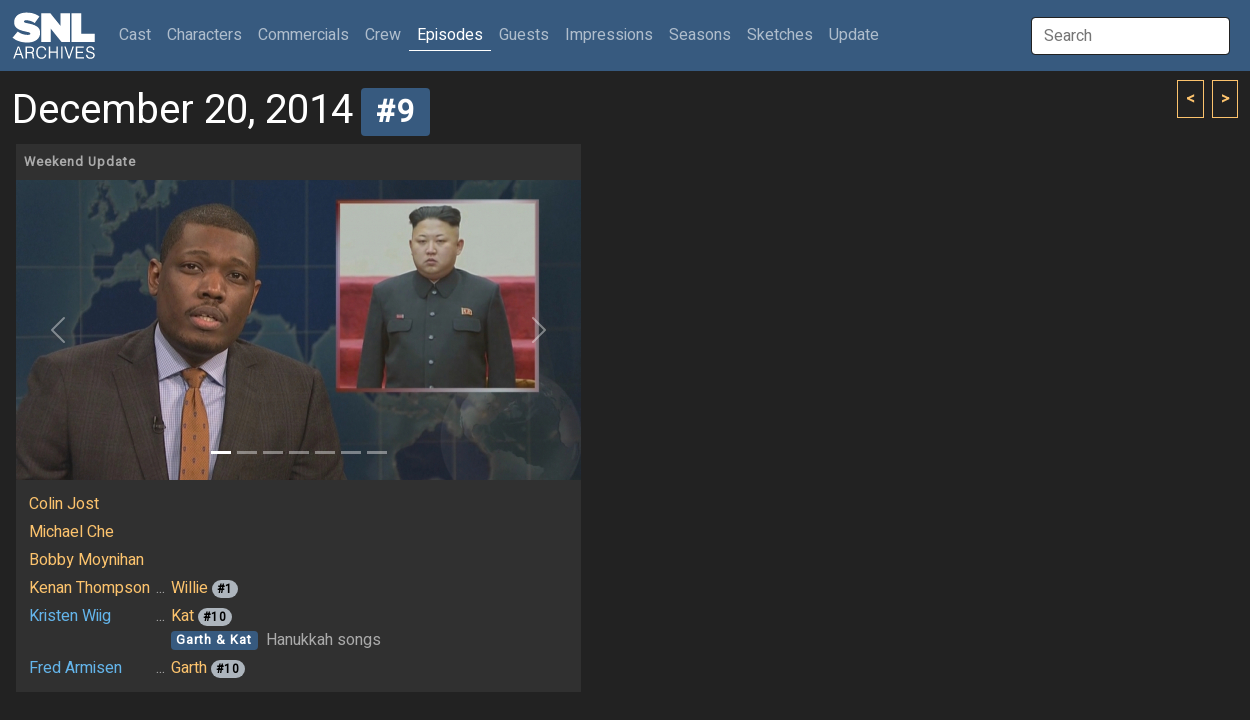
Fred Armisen (75, 668)
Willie (189, 588)
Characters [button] (204, 35)
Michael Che (71, 532)
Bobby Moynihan (86, 560)
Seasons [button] (700, 35)
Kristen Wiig (70, 616)
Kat (182, 616)
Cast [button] (139, 34)
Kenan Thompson (89, 588)
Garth (189, 668)
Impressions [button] (609, 35)
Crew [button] (383, 35)
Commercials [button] (303, 35)
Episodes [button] (450, 35)
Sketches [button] (780, 35)
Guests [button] (524, 35)
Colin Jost (64, 504)
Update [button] (854, 35)
